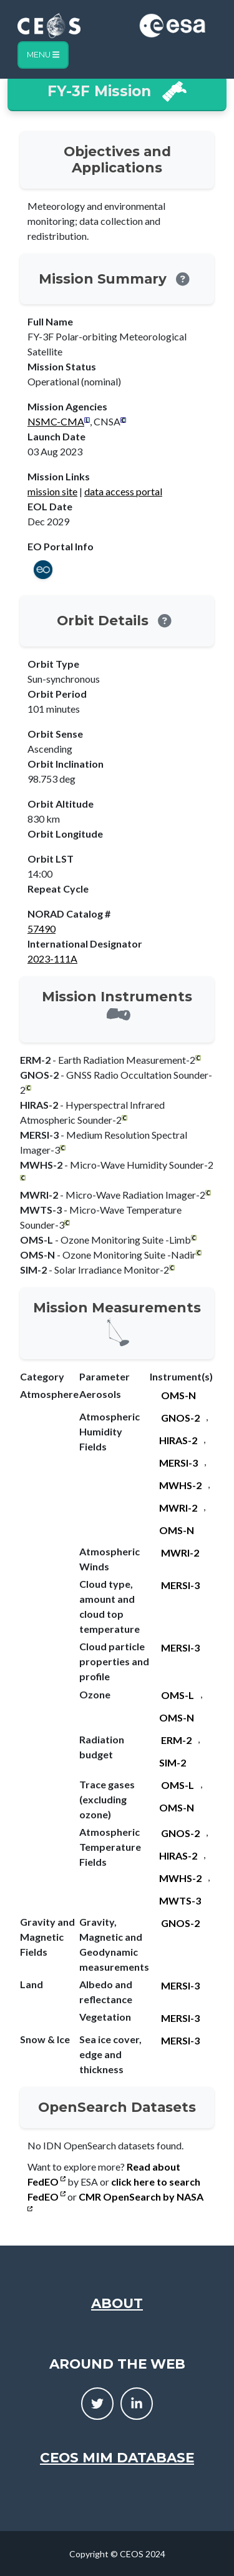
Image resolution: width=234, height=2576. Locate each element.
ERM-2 (176, 1740)
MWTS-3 (180, 1900)
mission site (52, 491)
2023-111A (52, 958)
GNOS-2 (180, 1418)
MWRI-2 (178, 1507)
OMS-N (178, 1395)
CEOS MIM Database (117, 2457)
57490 (41, 928)
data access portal (123, 491)
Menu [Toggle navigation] (43, 54)
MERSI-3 (178, 1463)
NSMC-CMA (55, 421)
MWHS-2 (180, 1485)
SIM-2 (172, 1762)
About (117, 2303)
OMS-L (177, 1695)
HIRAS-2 (178, 1440)
